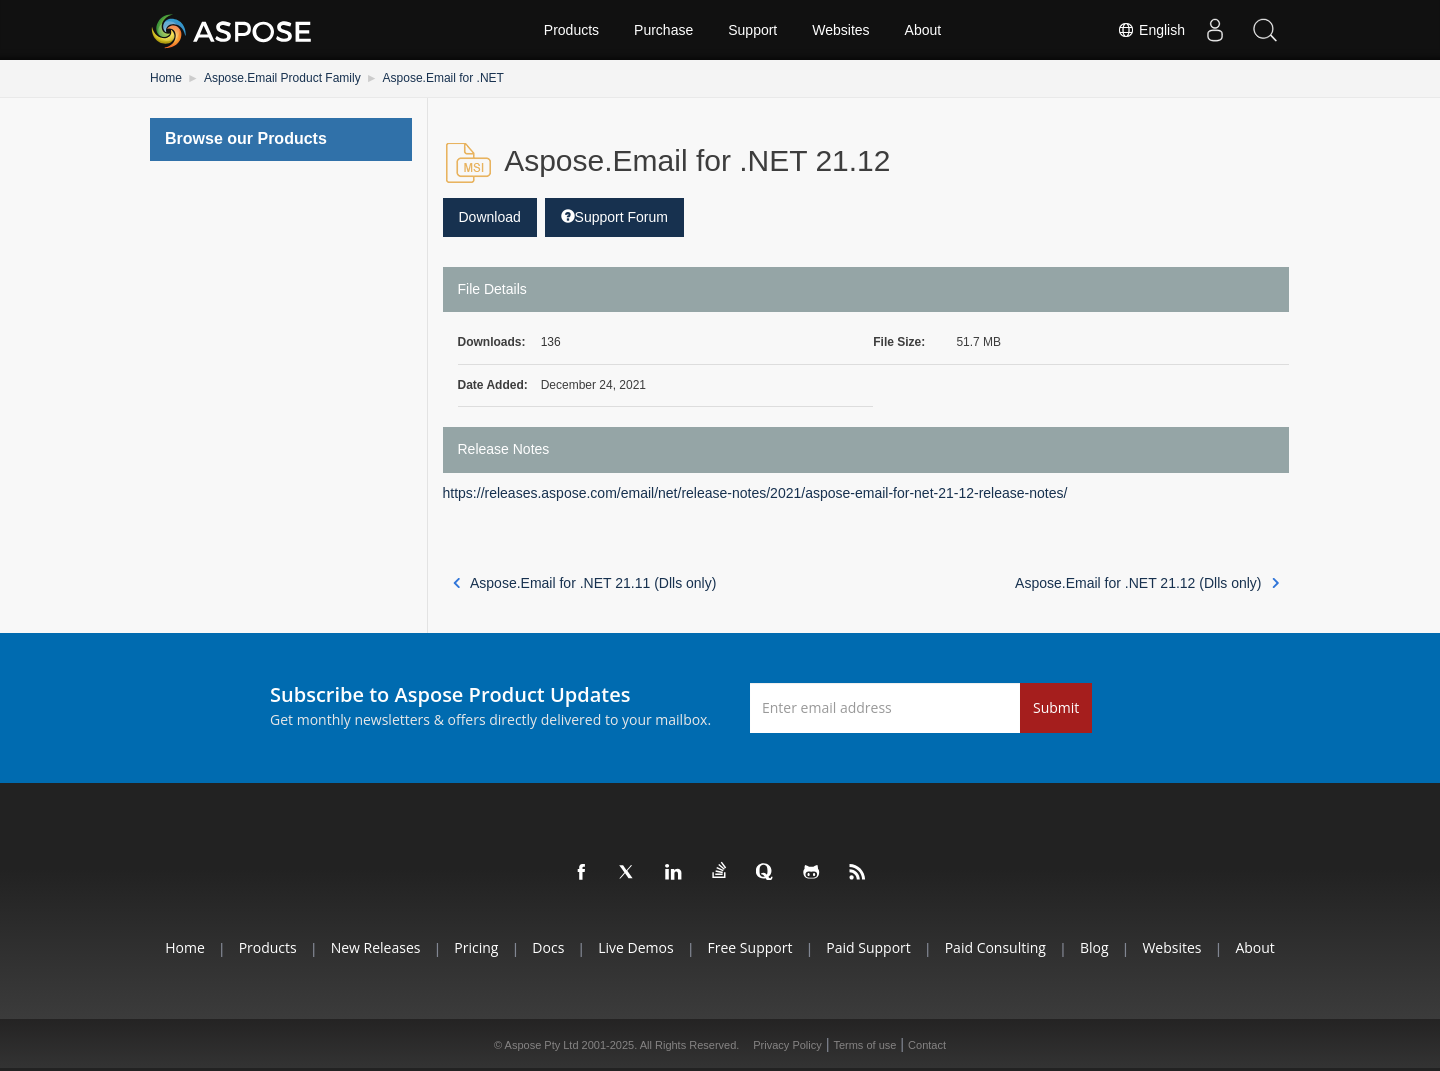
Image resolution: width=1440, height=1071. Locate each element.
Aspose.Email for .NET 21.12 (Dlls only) (1147, 583)
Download (490, 217)
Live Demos (635, 947)
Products (571, 30)
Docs (548, 947)
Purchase (663, 30)
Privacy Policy (787, 1045)
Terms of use (864, 1045)
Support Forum (614, 217)
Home (166, 78)
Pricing (476, 947)
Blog (1094, 947)
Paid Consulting (995, 947)
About (923, 30)
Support (752, 30)
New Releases (376, 947)
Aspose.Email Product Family (282, 78)
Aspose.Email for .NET (443, 78)
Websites (840, 30)
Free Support (750, 947)
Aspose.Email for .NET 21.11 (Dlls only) (585, 583)
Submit (1056, 707)
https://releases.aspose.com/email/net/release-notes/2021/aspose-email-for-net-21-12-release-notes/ (755, 493)
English (1151, 30)
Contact (927, 1045)
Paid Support (868, 947)
